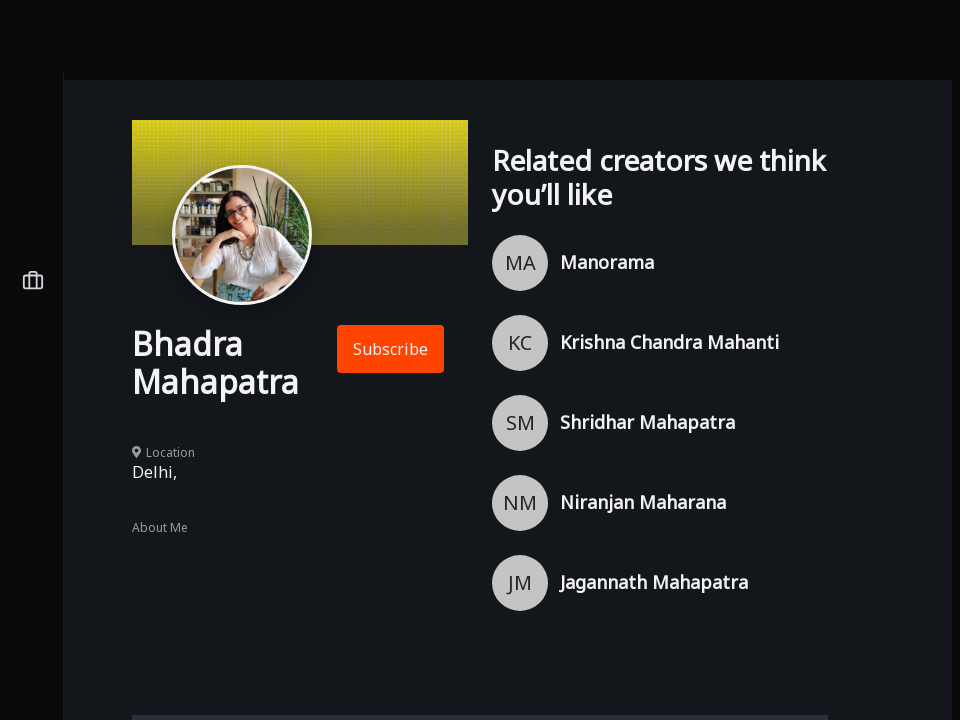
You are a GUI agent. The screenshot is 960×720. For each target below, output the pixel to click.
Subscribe (390, 349)
